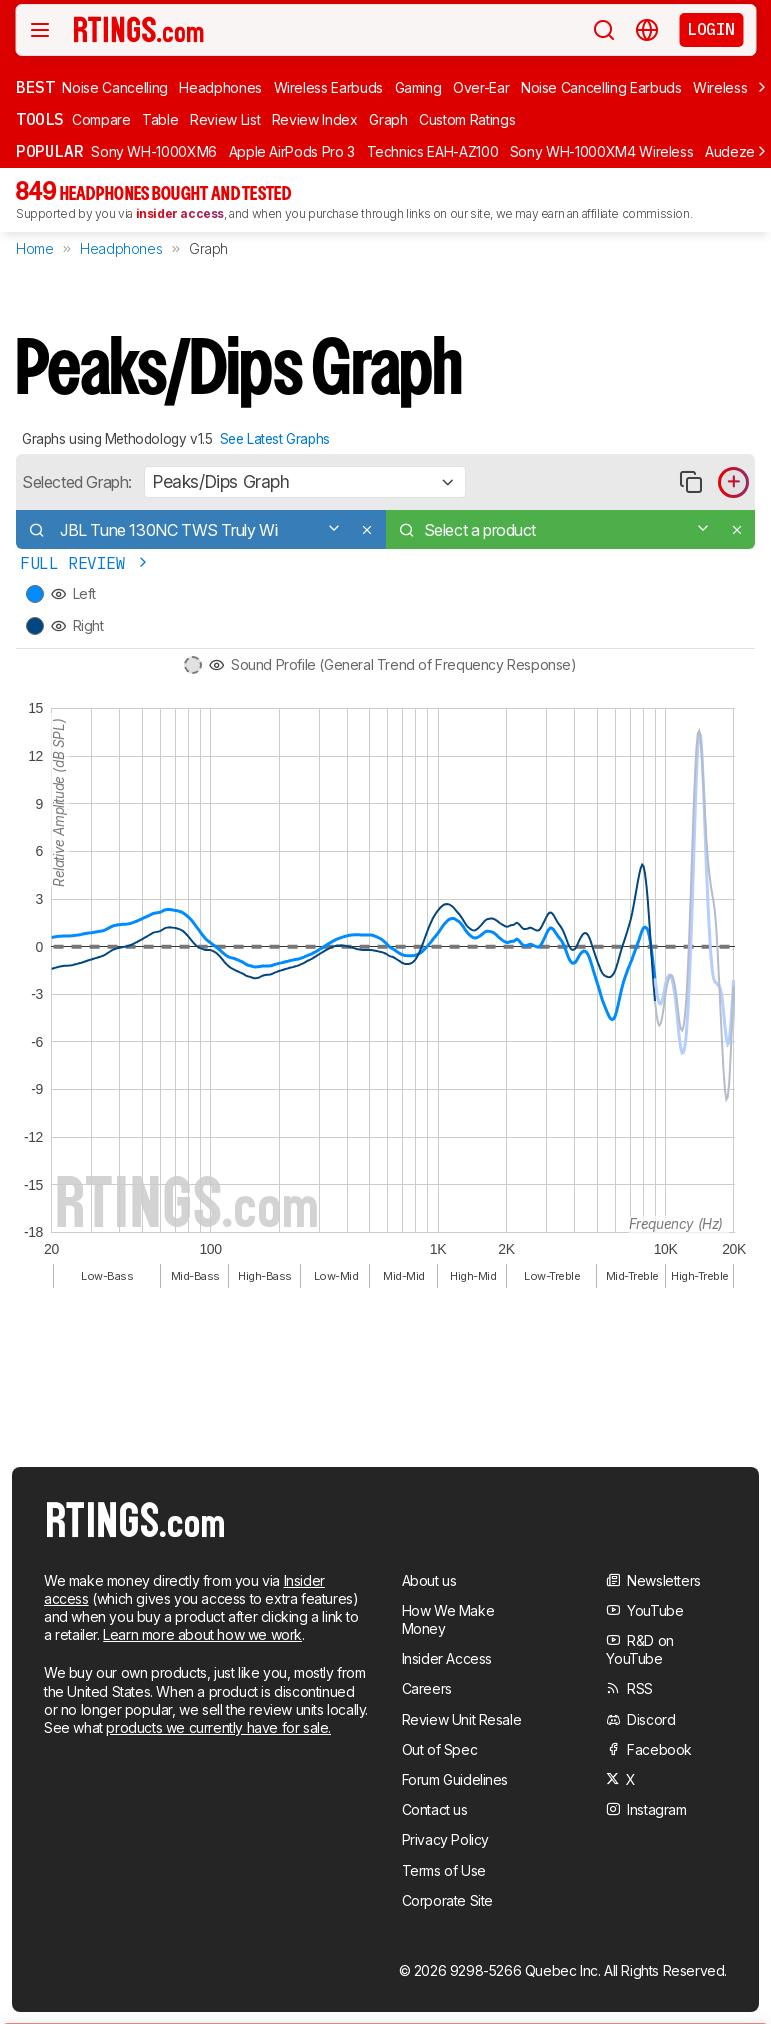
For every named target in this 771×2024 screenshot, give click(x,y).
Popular (49, 151)
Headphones (220, 87)
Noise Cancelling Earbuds (601, 87)
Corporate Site (447, 1900)
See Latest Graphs (275, 439)
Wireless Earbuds (328, 87)
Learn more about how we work (202, 1634)
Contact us (435, 1809)
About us (429, 1580)
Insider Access (447, 1658)
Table (160, 119)
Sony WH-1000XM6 (154, 151)
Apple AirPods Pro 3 (292, 151)
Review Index (315, 119)
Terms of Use (444, 1870)
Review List (225, 119)
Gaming (418, 87)
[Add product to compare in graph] (733, 482)
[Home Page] (139, 29)
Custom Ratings (467, 119)
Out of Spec (440, 1749)
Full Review (85, 563)
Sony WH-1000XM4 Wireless (602, 151)
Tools (40, 119)
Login (711, 29)
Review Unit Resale (462, 1719)
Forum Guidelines (455, 1779)
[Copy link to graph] (690, 482)
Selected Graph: (77, 482)
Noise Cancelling (114, 87)
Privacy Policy (445, 1839)
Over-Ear (481, 87)
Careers (427, 1688)
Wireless (720, 87)
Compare (101, 119)
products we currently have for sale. (218, 1727)
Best (35, 87)
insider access (180, 213)
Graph (388, 119)
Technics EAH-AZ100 (433, 151)
